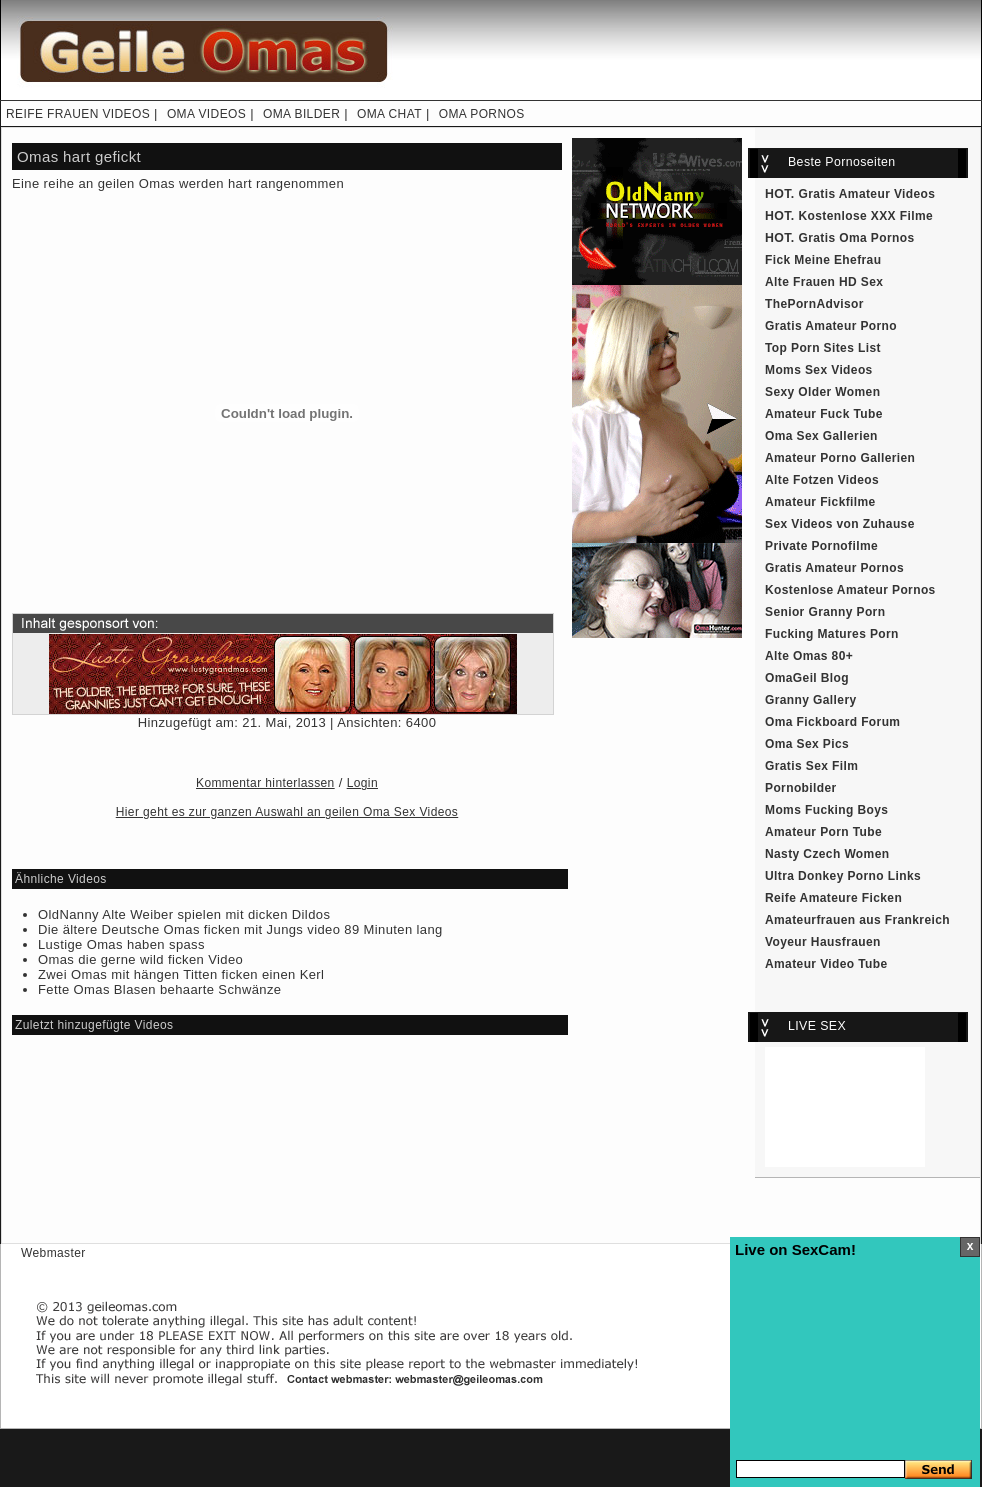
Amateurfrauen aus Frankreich (857, 920)
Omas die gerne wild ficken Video (140, 959)
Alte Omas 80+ (809, 656)
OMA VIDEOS (206, 114)
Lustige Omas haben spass (121, 944)
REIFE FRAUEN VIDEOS (78, 114)
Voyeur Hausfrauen (823, 942)
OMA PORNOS (482, 114)
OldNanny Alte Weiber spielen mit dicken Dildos (184, 914)
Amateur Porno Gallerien (840, 458)
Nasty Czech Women (827, 854)
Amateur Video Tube (826, 964)
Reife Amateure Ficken (833, 898)
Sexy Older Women (822, 392)
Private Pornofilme (821, 546)
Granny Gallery (811, 700)
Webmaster (53, 1253)
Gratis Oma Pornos (857, 238)
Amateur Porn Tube (823, 832)
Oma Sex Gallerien (821, 436)
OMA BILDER (301, 114)
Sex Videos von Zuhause (840, 524)
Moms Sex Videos (819, 370)
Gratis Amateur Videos (867, 194)
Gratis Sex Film (811, 766)
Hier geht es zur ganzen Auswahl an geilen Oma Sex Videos (287, 812)
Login (362, 783)
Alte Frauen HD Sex (824, 282)
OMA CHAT (389, 114)
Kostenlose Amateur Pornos (850, 590)
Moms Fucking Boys (826, 810)
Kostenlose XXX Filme (866, 216)
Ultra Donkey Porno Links (843, 876)
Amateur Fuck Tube (824, 414)
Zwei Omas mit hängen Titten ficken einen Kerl (181, 974)
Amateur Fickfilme (820, 502)
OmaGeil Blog (807, 678)
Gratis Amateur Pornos (834, 568)
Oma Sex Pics (807, 744)
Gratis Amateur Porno (831, 326)
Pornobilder (801, 788)
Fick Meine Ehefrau (823, 260)
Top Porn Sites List (823, 348)
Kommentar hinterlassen (265, 783)
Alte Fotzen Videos (822, 480)
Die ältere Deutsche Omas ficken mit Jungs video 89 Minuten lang (240, 929)
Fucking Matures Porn (832, 634)
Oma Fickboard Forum (832, 722)
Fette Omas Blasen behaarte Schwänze (159, 989)
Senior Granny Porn (825, 612)
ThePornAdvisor (814, 304)
